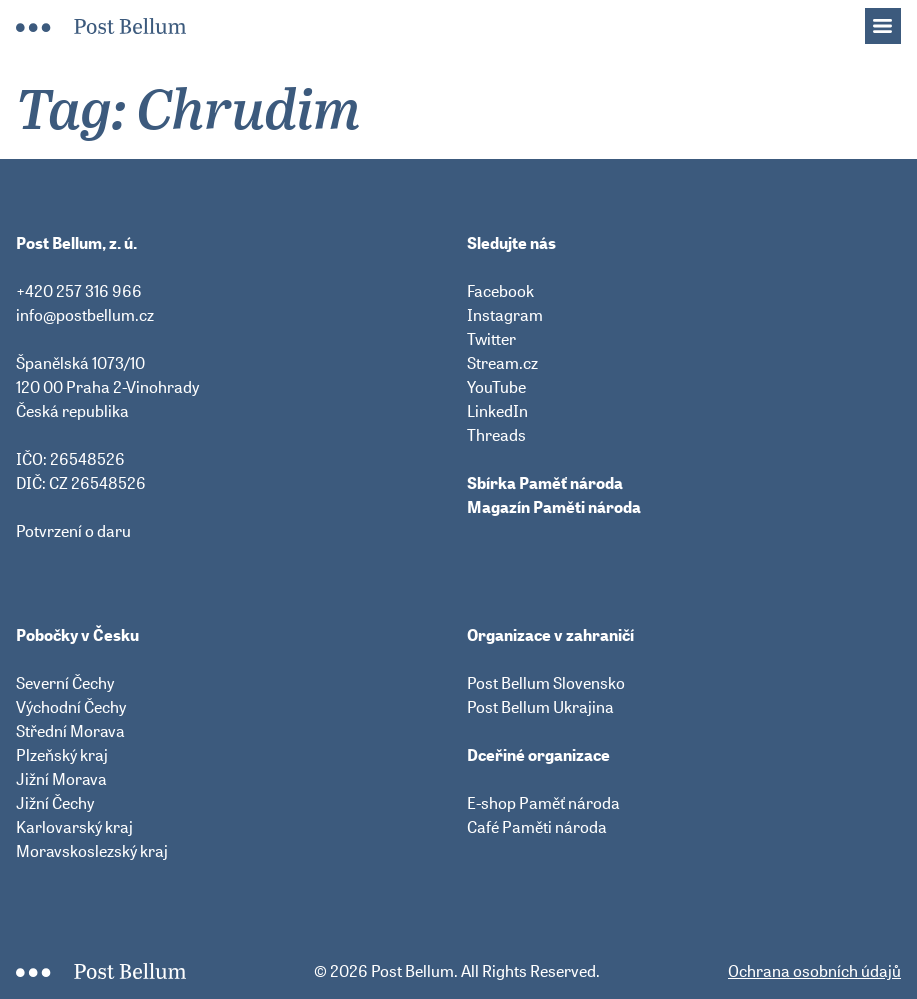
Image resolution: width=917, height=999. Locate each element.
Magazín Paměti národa (554, 507)
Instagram (505, 315)
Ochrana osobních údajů (814, 971)
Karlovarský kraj (74, 827)
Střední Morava (70, 731)
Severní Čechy (65, 683)
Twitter (491, 339)
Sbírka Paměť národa (545, 483)
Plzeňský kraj (62, 755)
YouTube (496, 387)
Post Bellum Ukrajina (540, 707)
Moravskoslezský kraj (92, 851)
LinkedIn (497, 411)
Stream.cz (502, 363)
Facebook (500, 291)
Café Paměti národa (537, 827)
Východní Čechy (71, 707)
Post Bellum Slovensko (546, 683)
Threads (496, 435)
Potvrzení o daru (73, 531)
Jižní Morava (61, 779)
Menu (893, 20)
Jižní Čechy (55, 803)
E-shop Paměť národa (543, 803)
